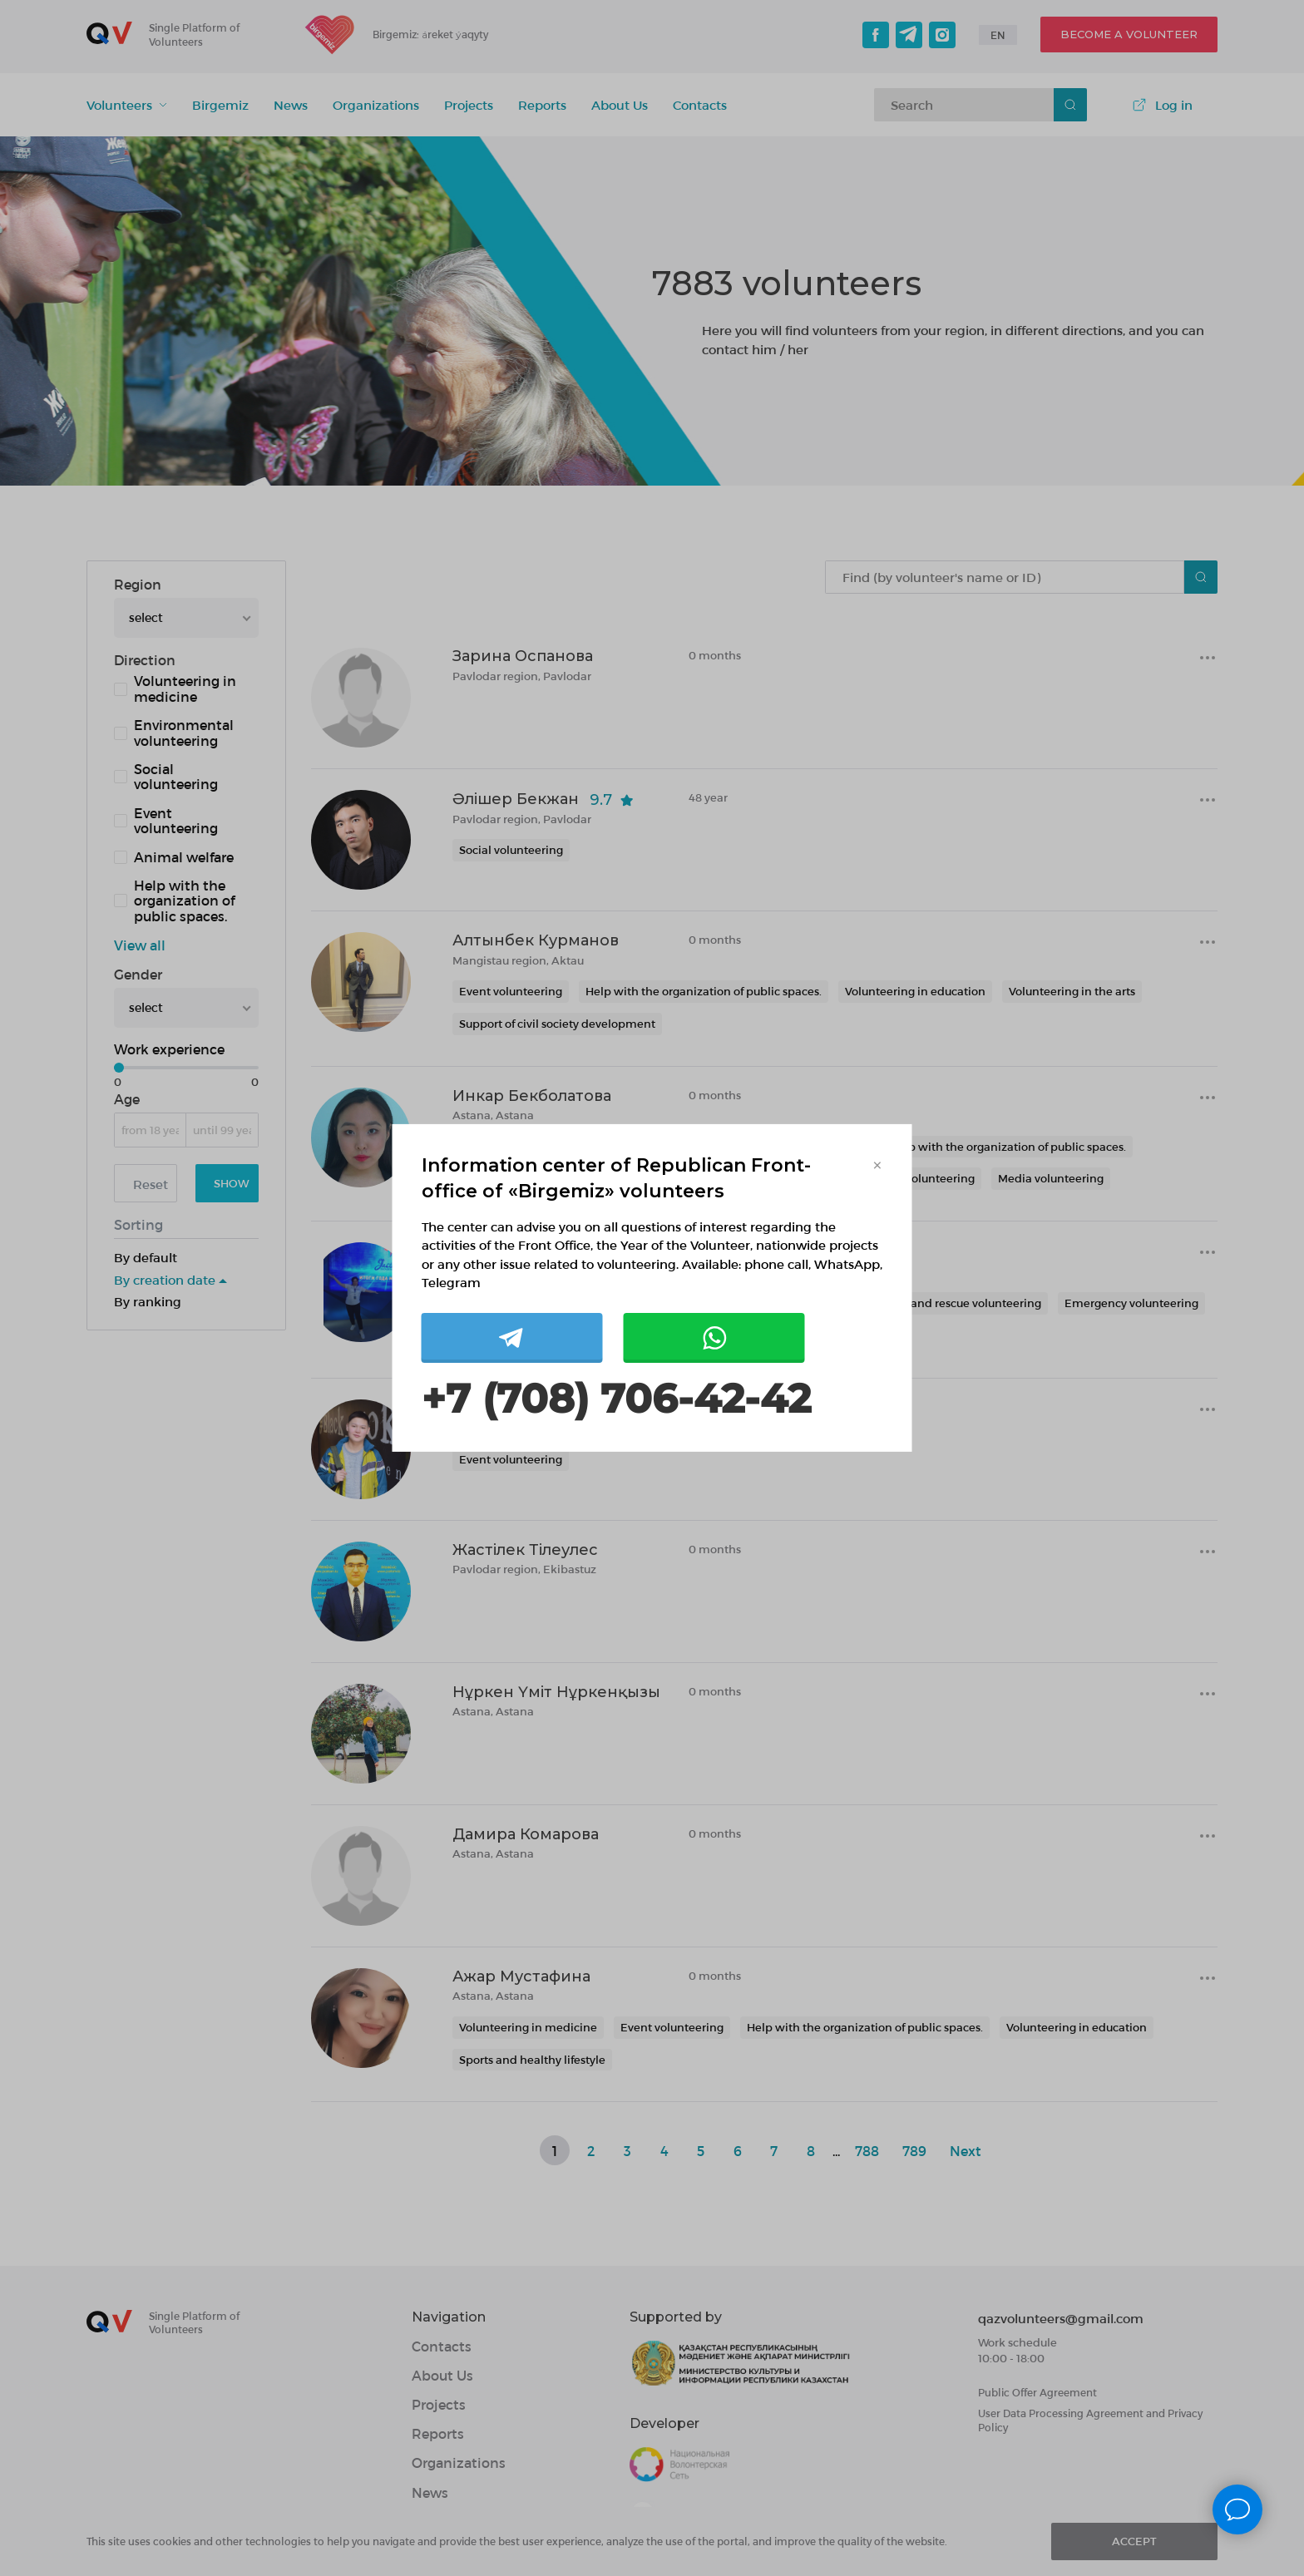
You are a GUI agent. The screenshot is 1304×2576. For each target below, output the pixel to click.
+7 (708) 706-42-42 (616, 1399)
